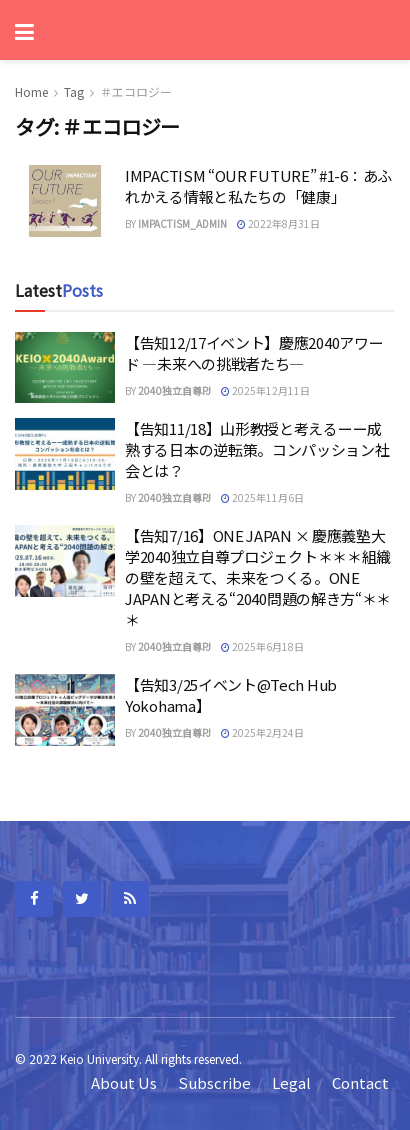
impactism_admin (182, 223)
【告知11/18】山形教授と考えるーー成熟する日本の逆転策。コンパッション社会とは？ (257, 449)
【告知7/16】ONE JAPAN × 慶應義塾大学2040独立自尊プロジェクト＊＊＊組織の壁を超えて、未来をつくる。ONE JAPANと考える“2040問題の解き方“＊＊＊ (258, 577)
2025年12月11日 (265, 390)
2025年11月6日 (262, 497)
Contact (360, 1082)
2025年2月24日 (262, 732)
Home (31, 91)
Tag (74, 91)
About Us (124, 1082)
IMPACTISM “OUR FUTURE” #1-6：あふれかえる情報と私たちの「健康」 (258, 186)
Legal (291, 1082)
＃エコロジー (136, 91)
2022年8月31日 (278, 223)
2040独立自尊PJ (174, 390)
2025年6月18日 (262, 646)
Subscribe (214, 1082)
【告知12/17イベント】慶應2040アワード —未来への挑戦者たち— (254, 353)
